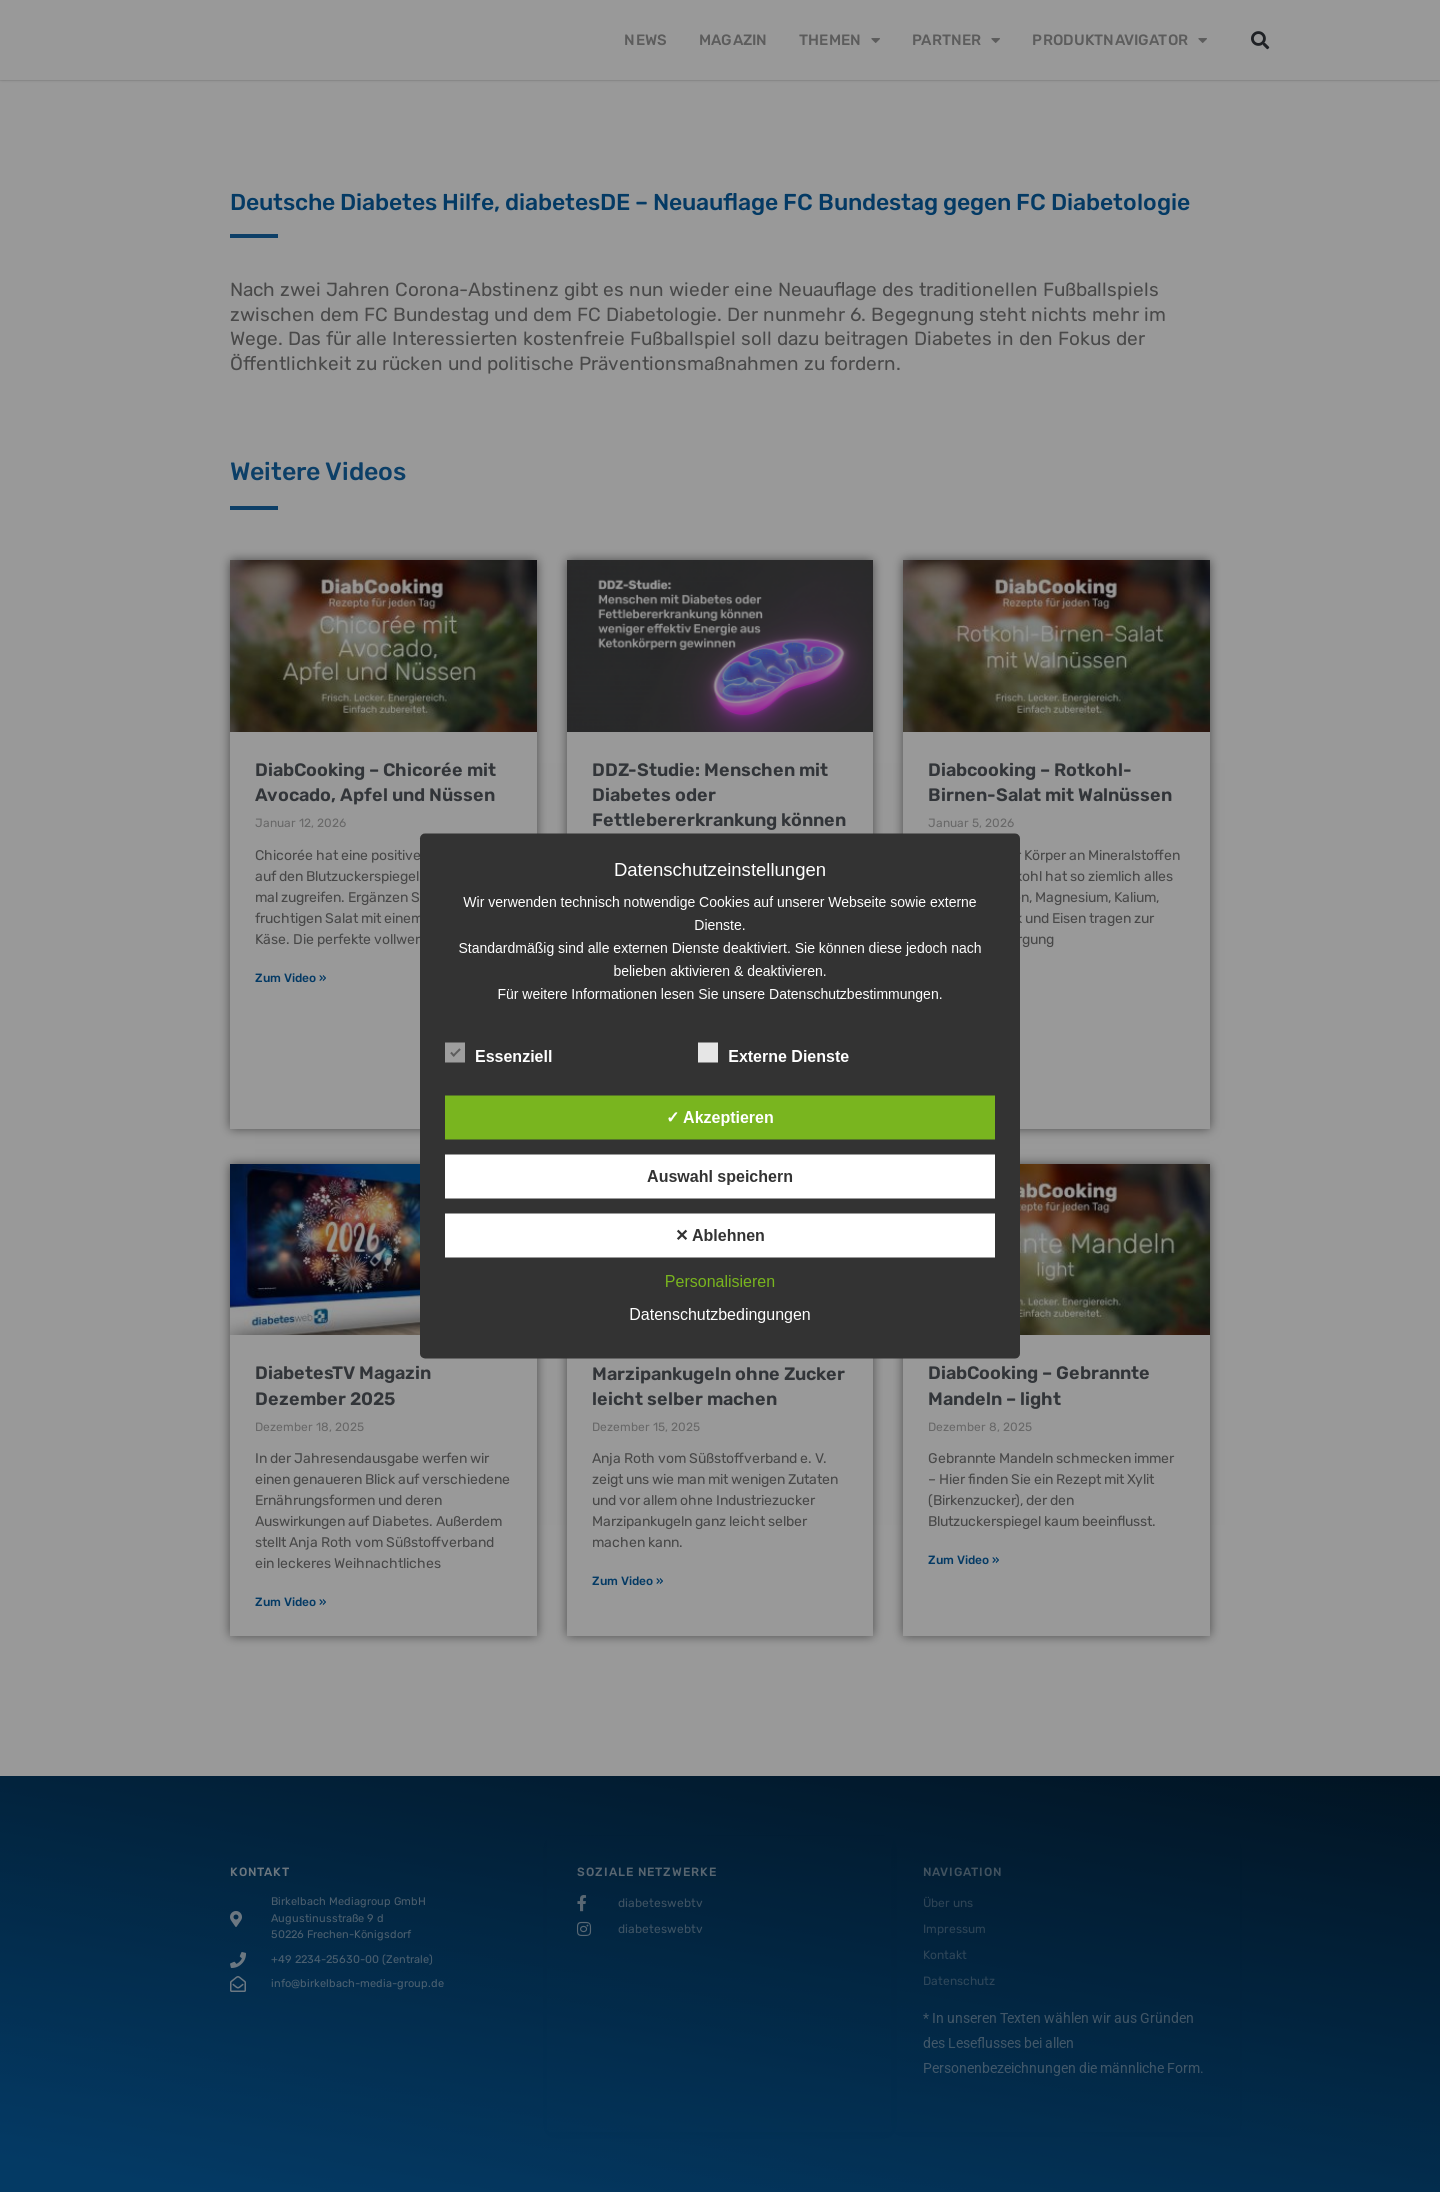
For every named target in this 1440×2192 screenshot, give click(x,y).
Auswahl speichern (720, 1176)
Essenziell (498, 1053)
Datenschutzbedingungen (719, 1314)
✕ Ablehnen (720, 1235)
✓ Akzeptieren (720, 1117)
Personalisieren (720, 1281)
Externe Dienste (773, 1053)
